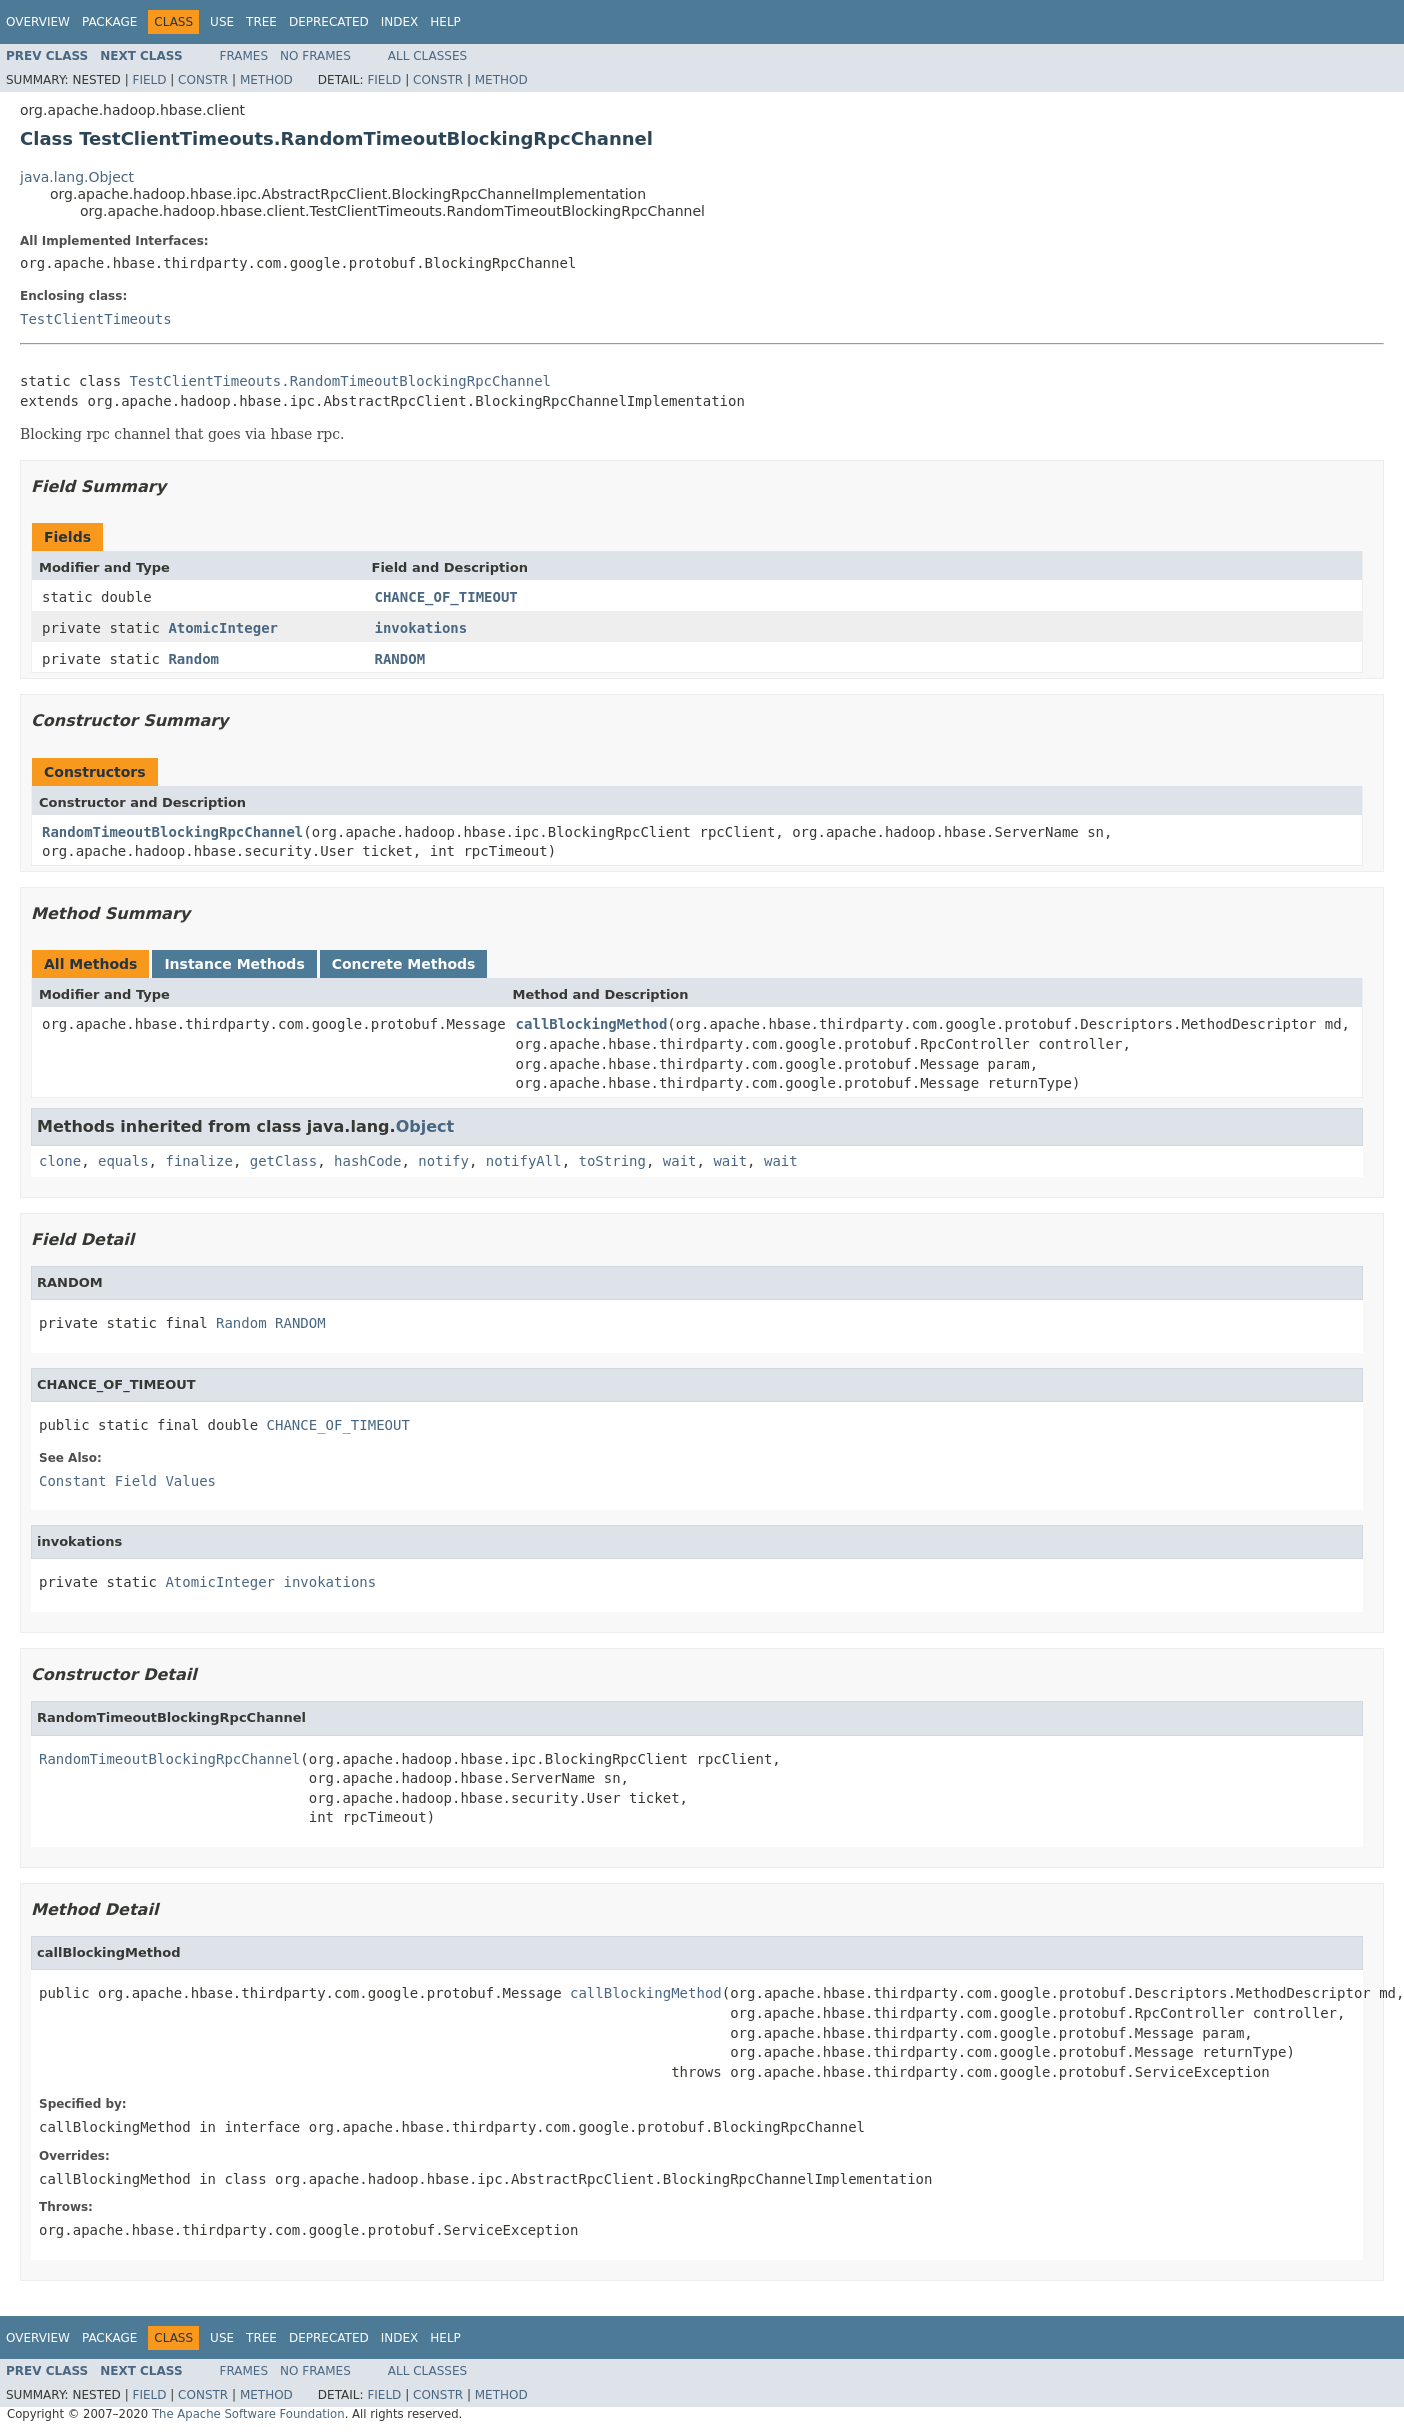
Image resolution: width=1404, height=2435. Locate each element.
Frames (244, 56)
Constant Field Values (127, 1481)
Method (266, 80)
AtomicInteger (223, 628)
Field (149, 80)
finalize (198, 1161)
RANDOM (400, 659)
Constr (203, 80)
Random (193, 659)
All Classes (427, 56)
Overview (38, 22)
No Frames (315, 56)
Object (425, 1126)
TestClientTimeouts (96, 319)
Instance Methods (234, 964)
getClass (283, 1161)
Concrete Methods (404, 964)
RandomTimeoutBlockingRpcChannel (172, 832)
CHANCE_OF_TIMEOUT (446, 597)
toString (612, 1161)
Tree (261, 22)
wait (680, 1161)
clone (60, 1161)
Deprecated (329, 22)
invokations (421, 628)
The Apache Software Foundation (248, 2414)
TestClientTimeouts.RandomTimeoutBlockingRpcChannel (340, 381)
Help (445, 22)
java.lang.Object (77, 177)
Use (222, 22)
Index (400, 22)
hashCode (367, 1161)
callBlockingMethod (592, 1024)
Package (109, 22)
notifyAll (524, 1161)
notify (443, 1161)
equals (123, 1161)
